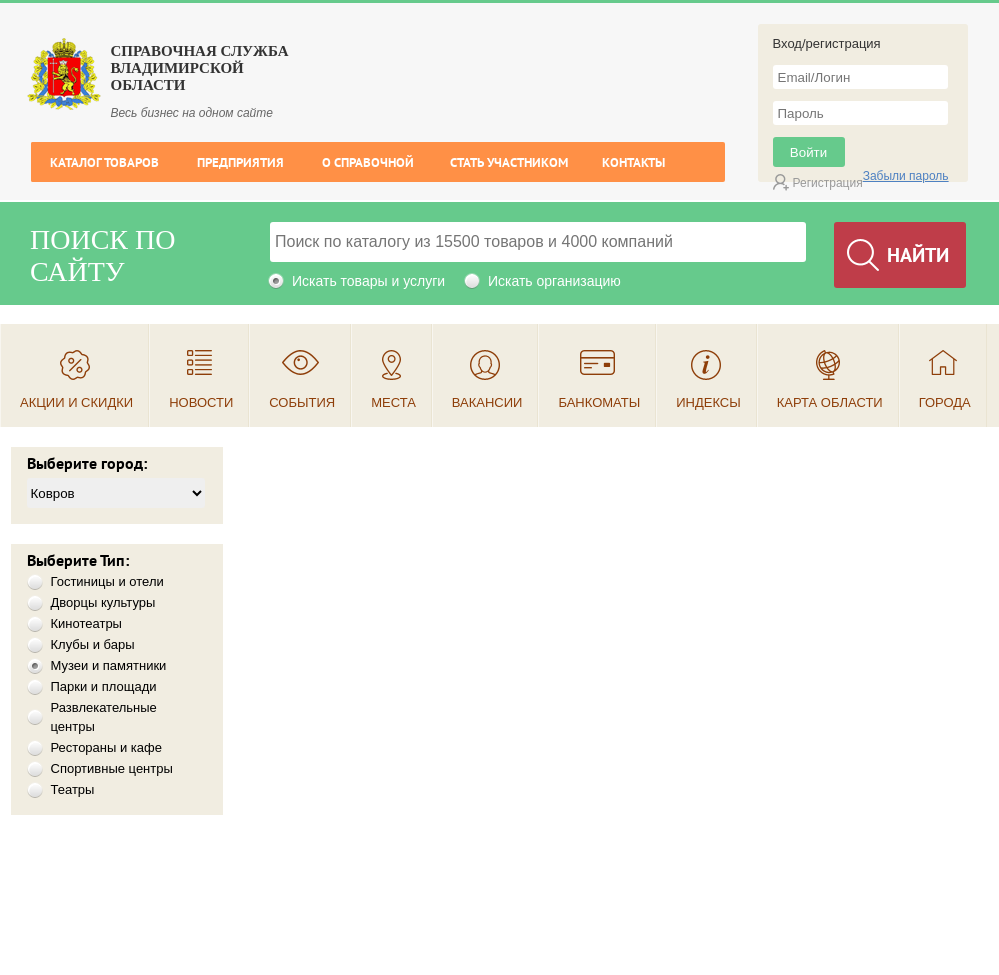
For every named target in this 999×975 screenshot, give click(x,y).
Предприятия (240, 162)
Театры (73, 789)
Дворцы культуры (103, 602)
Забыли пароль (906, 176)
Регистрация (828, 183)
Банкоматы (599, 402)
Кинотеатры (86, 623)
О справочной (368, 162)
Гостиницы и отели (107, 581)
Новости (201, 402)
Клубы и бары (93, 644)
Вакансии (487, 402)
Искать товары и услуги (368, 281)
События (302, 402)
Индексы (708, 402)
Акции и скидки (76, 402)
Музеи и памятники (109, 665)
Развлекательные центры (104, 717)
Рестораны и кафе (106, 747)
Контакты (633, 162)
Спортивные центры (112, 768)
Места (393, 402)
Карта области (830, 402)
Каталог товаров (104, 162)
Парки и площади (104, 686)
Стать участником (509, 162)
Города (945, 402)
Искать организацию (554, 281)
